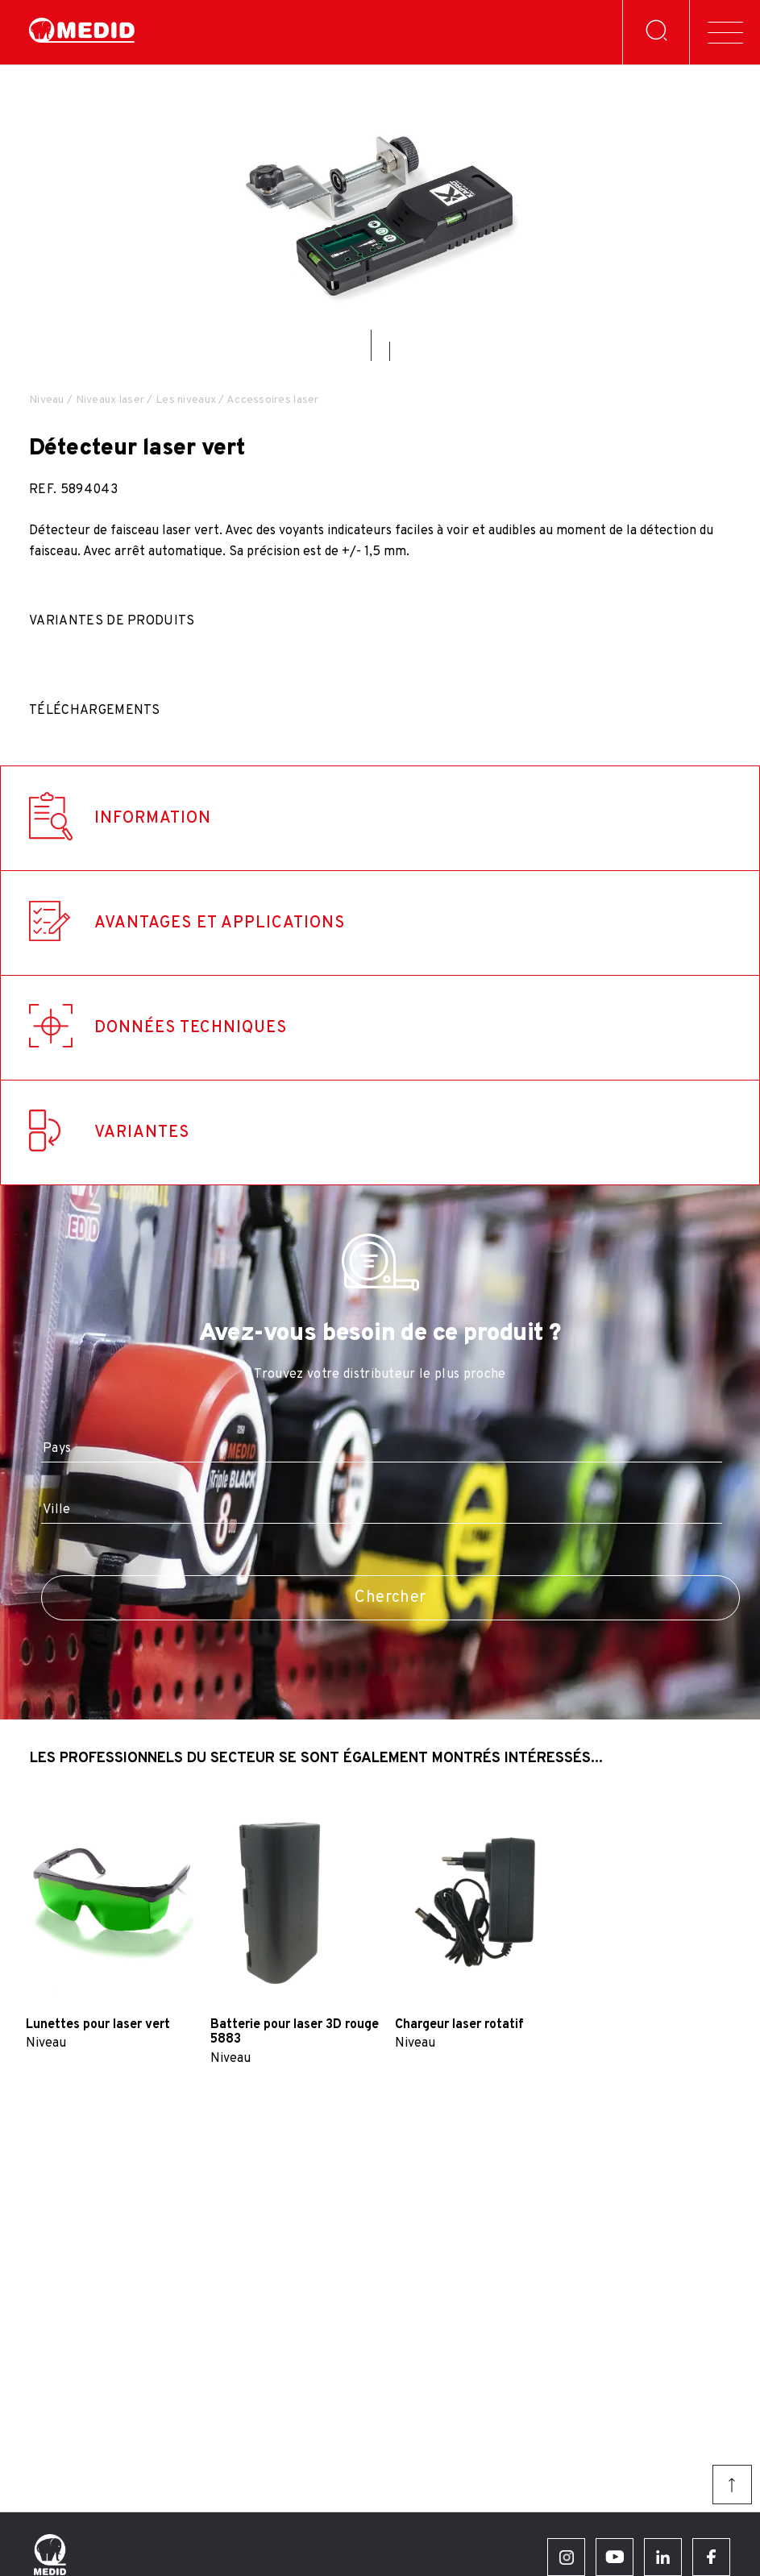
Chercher (390, 1597)
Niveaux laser (110, 400)
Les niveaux (186, 400)
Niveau (46, 400)
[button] (371, 345)
